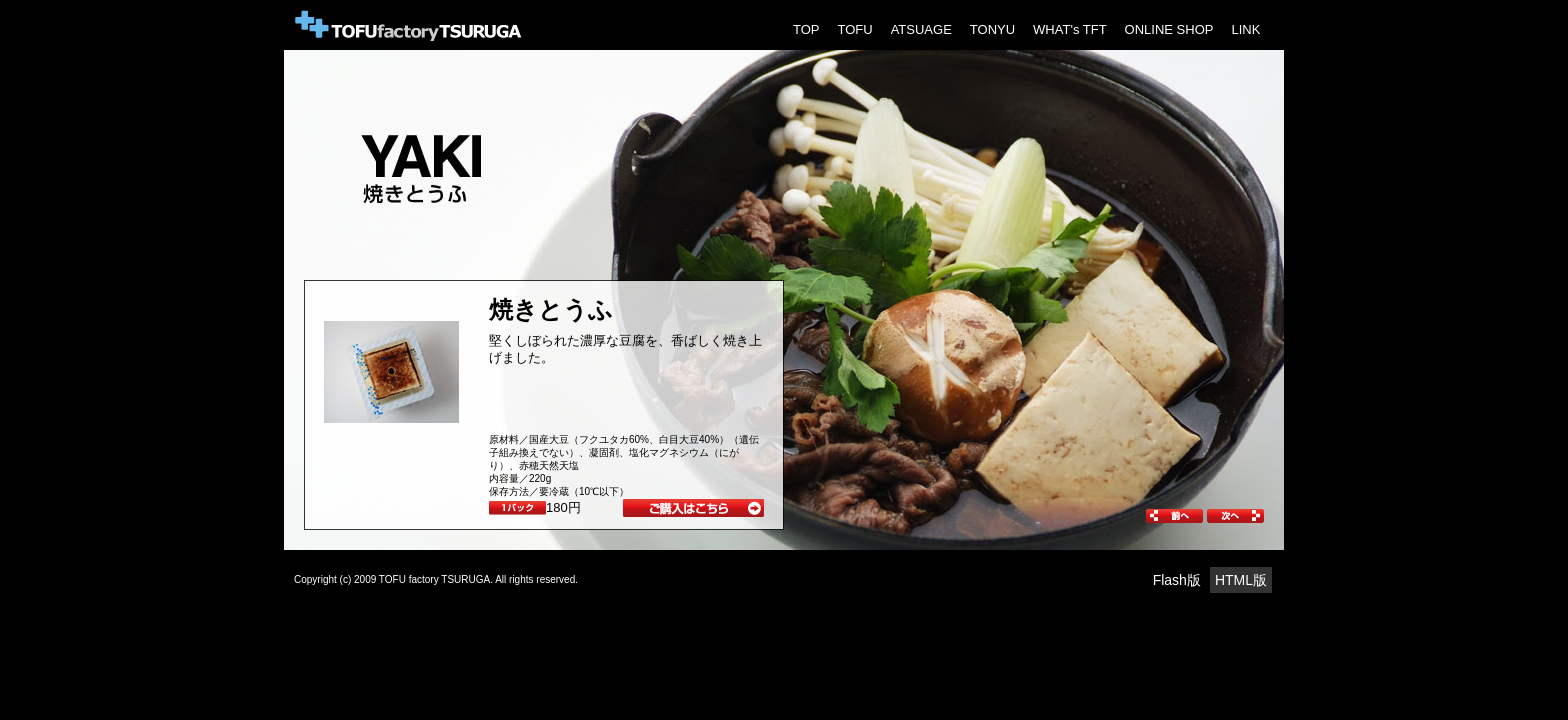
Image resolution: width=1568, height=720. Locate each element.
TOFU (855, 29)
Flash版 (1177, 580)
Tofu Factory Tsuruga (409, 25)
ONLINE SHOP (1169, 29)
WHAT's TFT (1070, 29)
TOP (806, 29)
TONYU (992, 29)
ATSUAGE (921, 29)
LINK (1245, 29)
